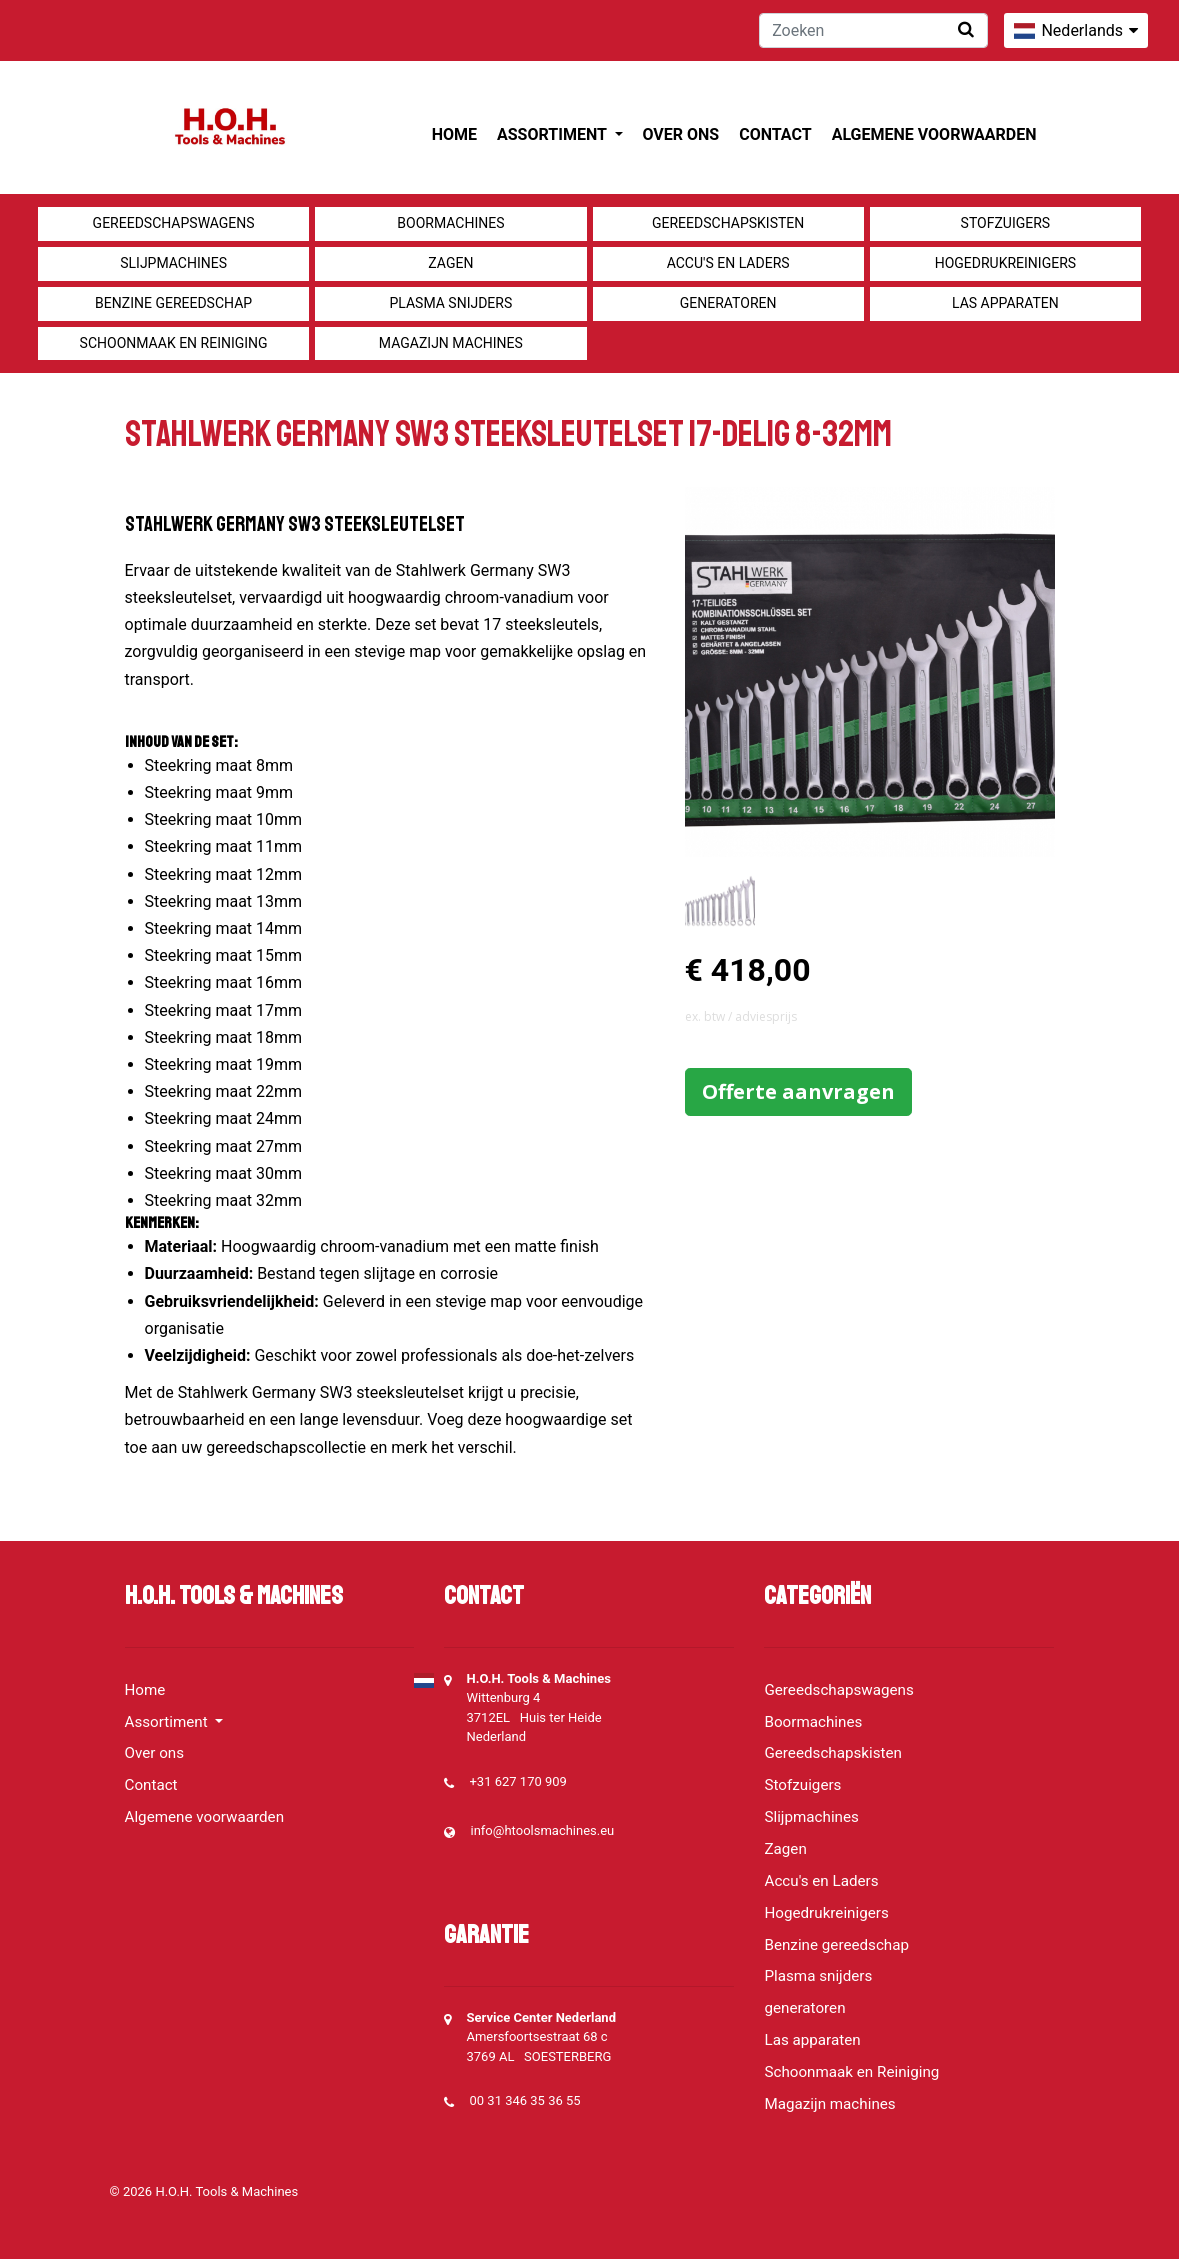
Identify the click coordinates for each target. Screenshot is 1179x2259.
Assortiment (553, 134)
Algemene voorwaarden (934, 134)
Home (454, 134)
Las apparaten (1005, 303)
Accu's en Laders (728, 263)
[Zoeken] (873, 30)
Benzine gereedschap (173, 303)
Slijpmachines (173, 263)
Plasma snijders (450, 303)
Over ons (681, 134)
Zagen (450, 263)
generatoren (728, 303)
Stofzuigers (1006, 223)
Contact (775, 134)
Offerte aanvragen (798, 1091)
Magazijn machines (451, 343)
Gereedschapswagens (174, 223)
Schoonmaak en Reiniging (174, 343)
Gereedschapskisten (728, 223)
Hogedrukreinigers (1005, 263)
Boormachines (450, 223)
